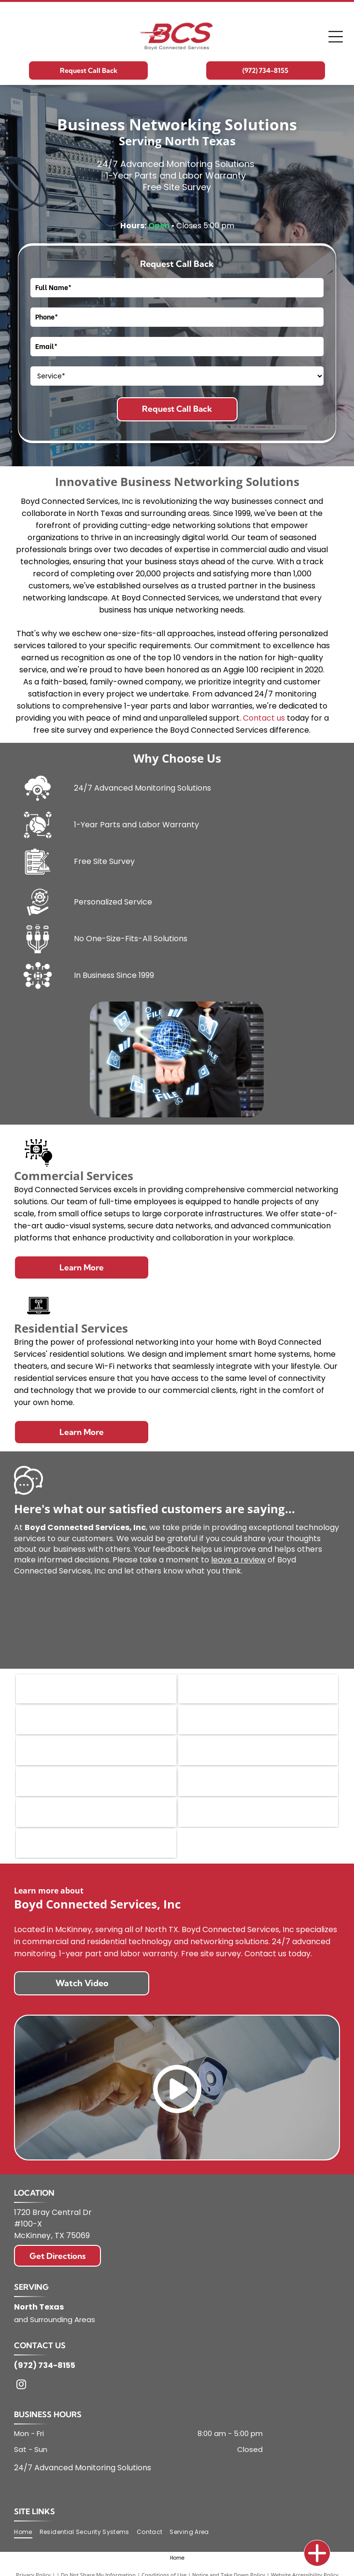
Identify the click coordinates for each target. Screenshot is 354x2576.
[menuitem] (26, 2531)
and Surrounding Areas (54, 2319)
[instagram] (21, 2385)
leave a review (238, 1559)
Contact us (264, 718)
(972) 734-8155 (44, 2365)
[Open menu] (335, 36)
